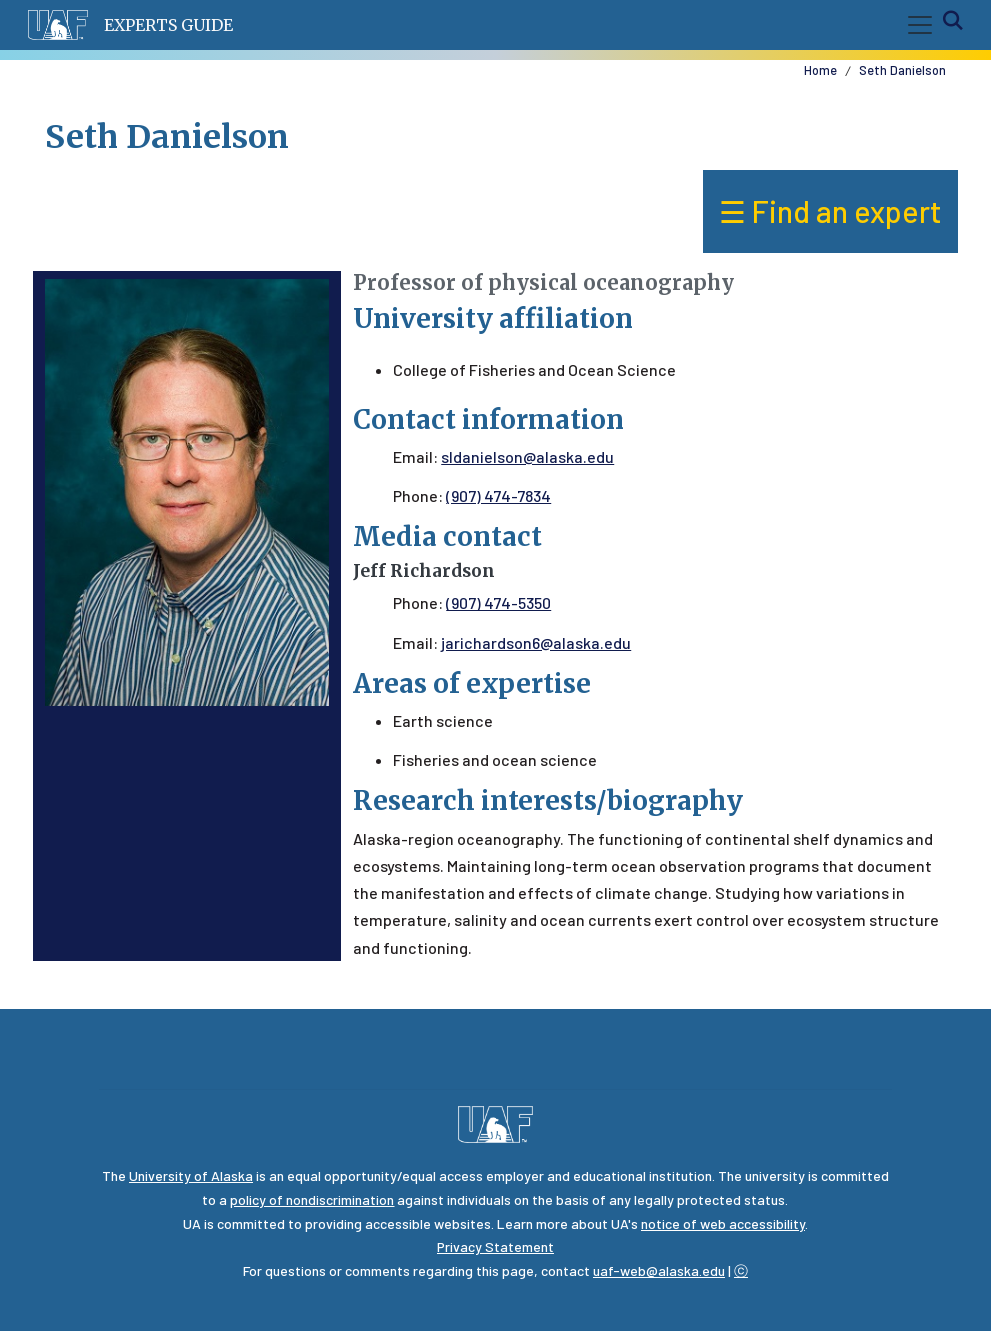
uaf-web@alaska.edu (659, 1270)
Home (820, 70)
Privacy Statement (495, 1246)
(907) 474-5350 (498, 602)
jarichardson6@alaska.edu (536, 642)
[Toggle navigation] (916, 25)
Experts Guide (168, 25)
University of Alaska (191, 1175)
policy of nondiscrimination (312, 1199)
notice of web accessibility (723, 1223)
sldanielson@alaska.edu (527, 456)
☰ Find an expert (830, 211)
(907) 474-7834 (498, 495)
